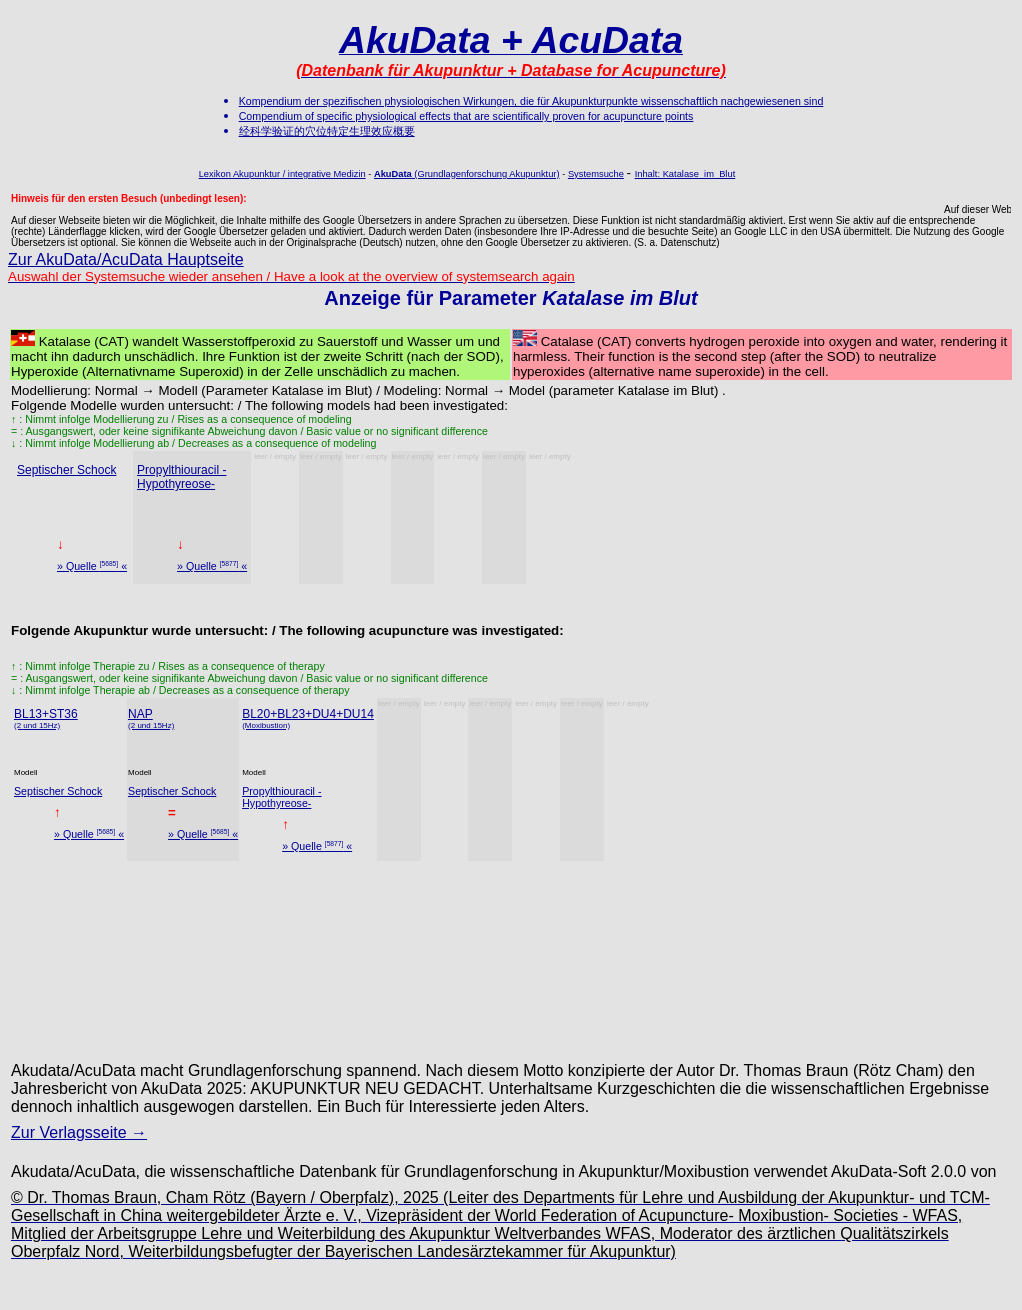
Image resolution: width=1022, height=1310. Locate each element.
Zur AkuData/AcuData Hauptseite (126, 259)
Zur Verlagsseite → (79, 1132)
